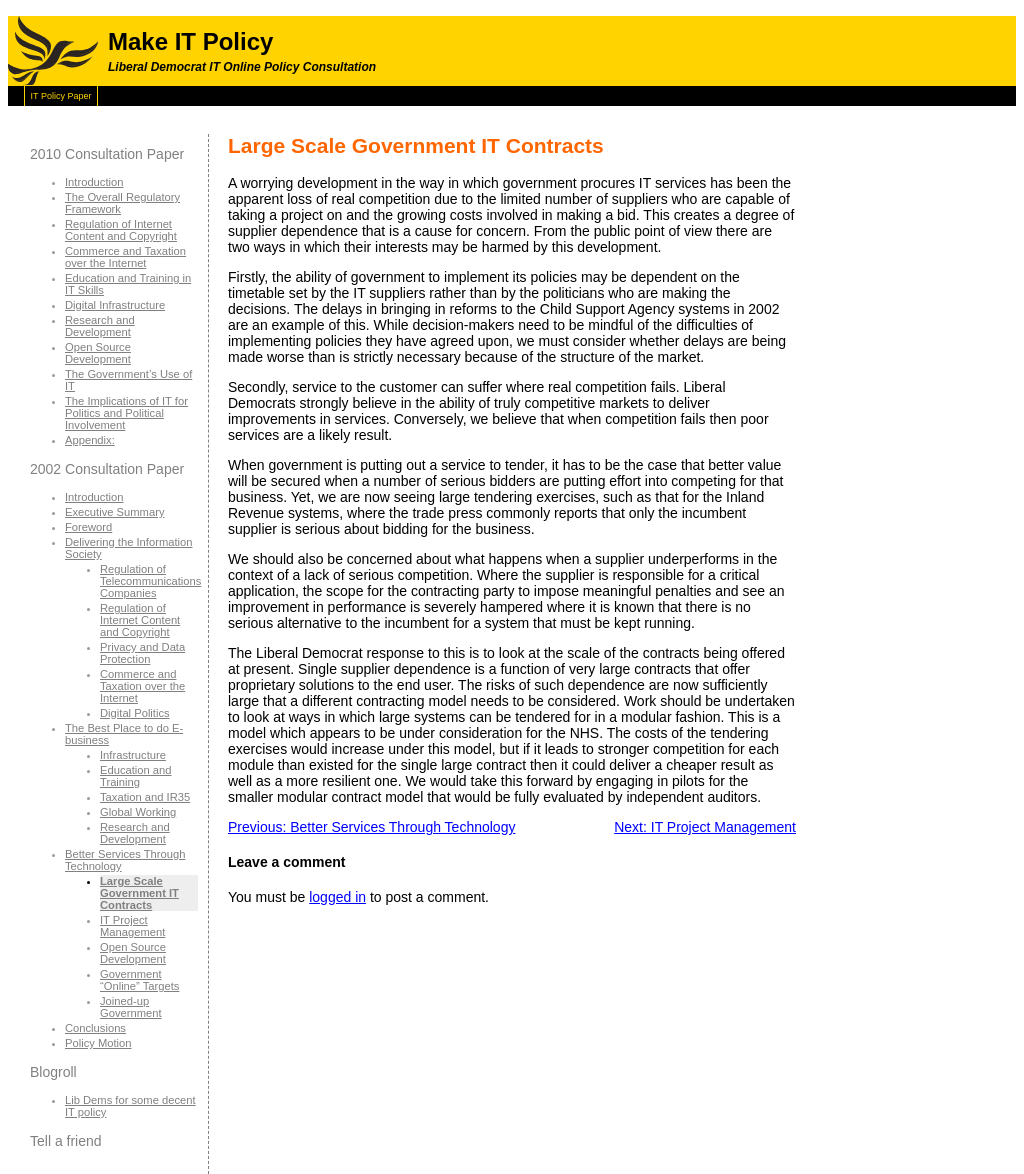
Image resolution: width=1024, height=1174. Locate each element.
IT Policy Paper (61, 96)
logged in (337, 897)
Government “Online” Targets (139, 980)
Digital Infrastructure (115, 305)
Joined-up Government (131, 1007)
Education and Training (136, 776)
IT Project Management (132, 926)
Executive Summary (114, 512)
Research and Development (100, 326)
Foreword (88, 527)
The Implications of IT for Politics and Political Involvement (126, 413)
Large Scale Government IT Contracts (139, 893)
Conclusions (95, 1028)
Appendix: (90, 440)
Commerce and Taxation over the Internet (125, 257)
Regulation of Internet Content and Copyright (121, 230)
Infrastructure (133, 755)
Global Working (138, 812)
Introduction (94, 182)
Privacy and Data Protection (142, 653)
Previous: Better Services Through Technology (371, 827)
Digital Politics (135, 713)
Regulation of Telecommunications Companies (150, 581)
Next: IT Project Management (705, 827)
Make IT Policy (190, 41)
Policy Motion (98, 1043)
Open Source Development (98, 353)
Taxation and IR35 (145, 797)
